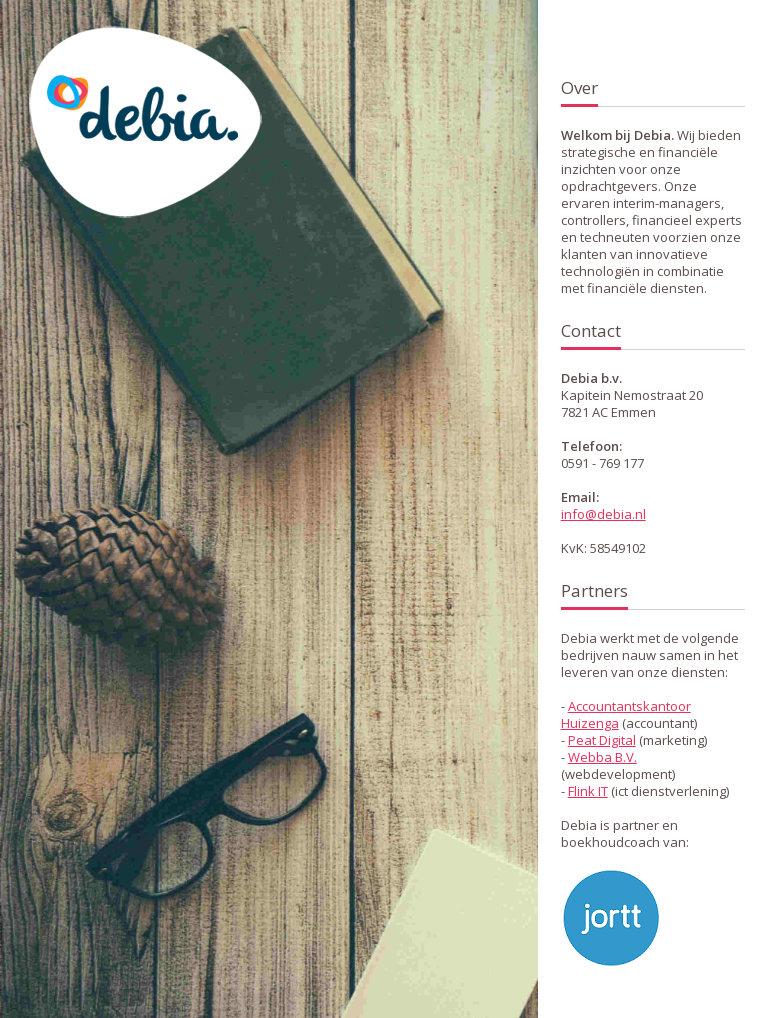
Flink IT (588, 791)
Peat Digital (602, 740)
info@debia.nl (603, 514)
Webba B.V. (602, 757)
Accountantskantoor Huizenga (626, 714)
